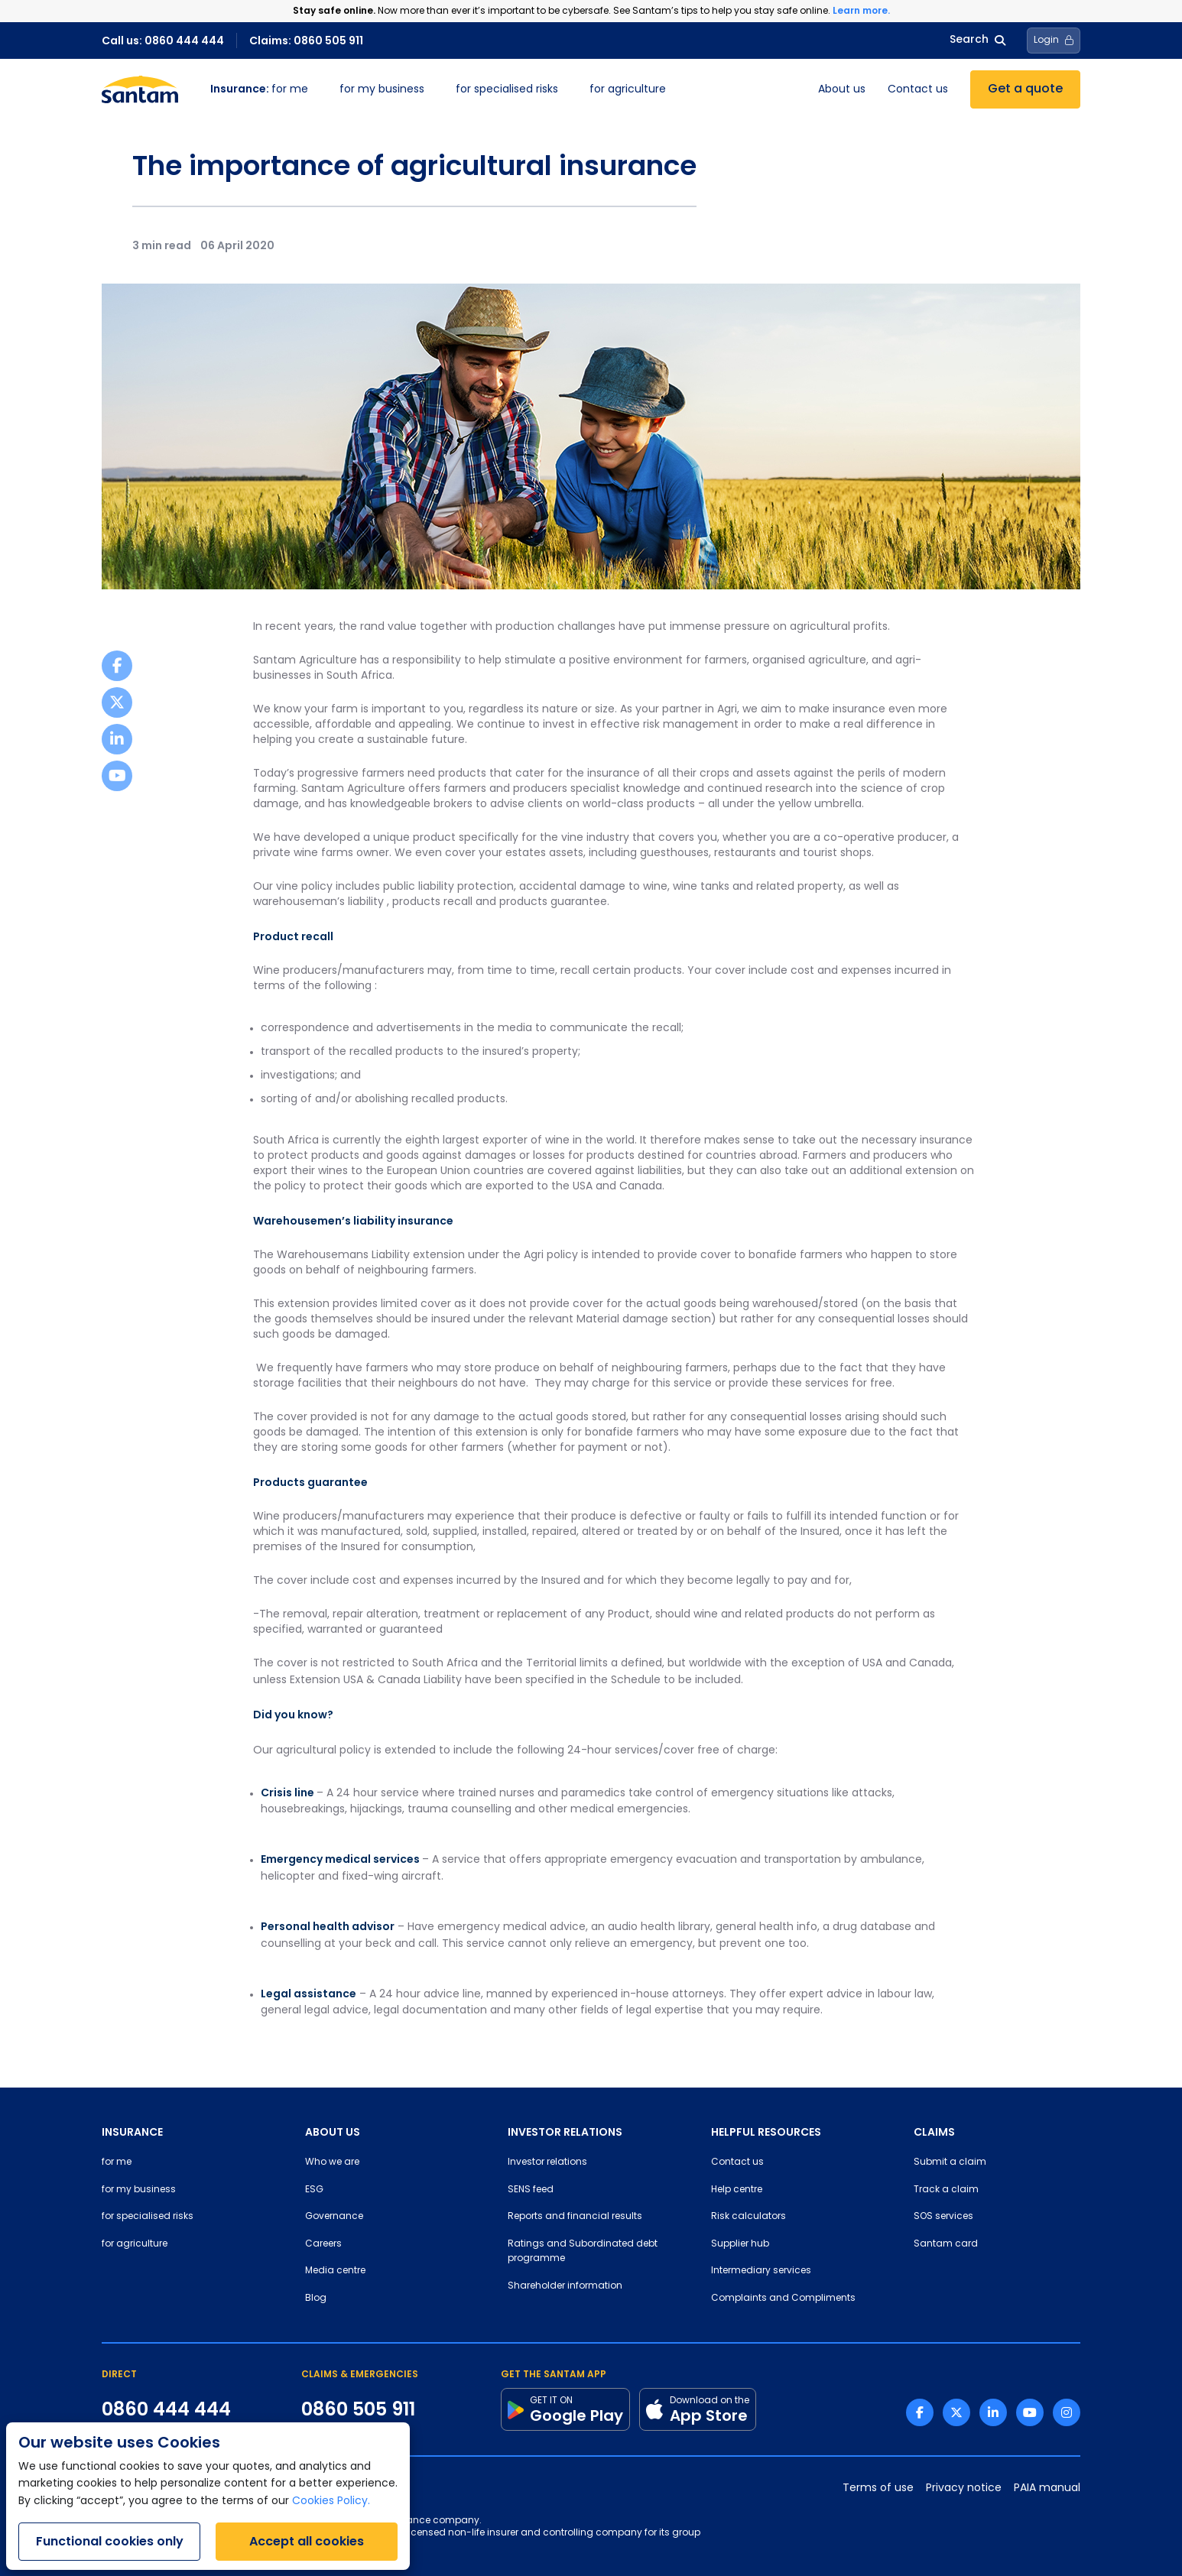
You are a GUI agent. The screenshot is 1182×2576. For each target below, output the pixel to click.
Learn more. (861, 10)
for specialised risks (507, 90)
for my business (381, 90)
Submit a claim (950, 2162)
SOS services (943, 2216)
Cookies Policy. (331, 2501)
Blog (315, 2298)
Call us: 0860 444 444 (163, 40)
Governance (334, 2216)
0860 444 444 (166, 2409)
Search (977, 40)
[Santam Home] (140, 89)
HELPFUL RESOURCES (766, 2132)
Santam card (946, 2244)
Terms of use (878, 2488)
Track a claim (946, 2190)
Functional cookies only (109, 2541)
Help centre (736, 2190)
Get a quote (1025, 89)
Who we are (332, 2162)
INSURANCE (132, 2132)
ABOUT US (332, 2132)
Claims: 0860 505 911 (306, 40)
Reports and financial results (575, 2216)
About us (841, 90)
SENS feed (531, 2190)
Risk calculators (748, 2216)
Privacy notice (964, 2488)
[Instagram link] (1066, 2412)
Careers (323, 2244)
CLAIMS (934, 2132)
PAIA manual (1047, 2488)
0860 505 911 (358, 2409)
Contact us (918, 90)
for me (259, 90)
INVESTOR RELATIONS (565, 2132)
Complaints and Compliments (783, 2298)
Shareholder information (565, 2286)
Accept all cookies (306, 2541)
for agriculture (627, 90)
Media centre (335, 2271)
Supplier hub (740, 2244)
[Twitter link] (956, 2412)
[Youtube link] (1030, 2412)
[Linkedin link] (993, 2412)
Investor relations (547, 2162)
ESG (314, 2190)
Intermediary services (761, 2271)
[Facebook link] (920, 2412)
